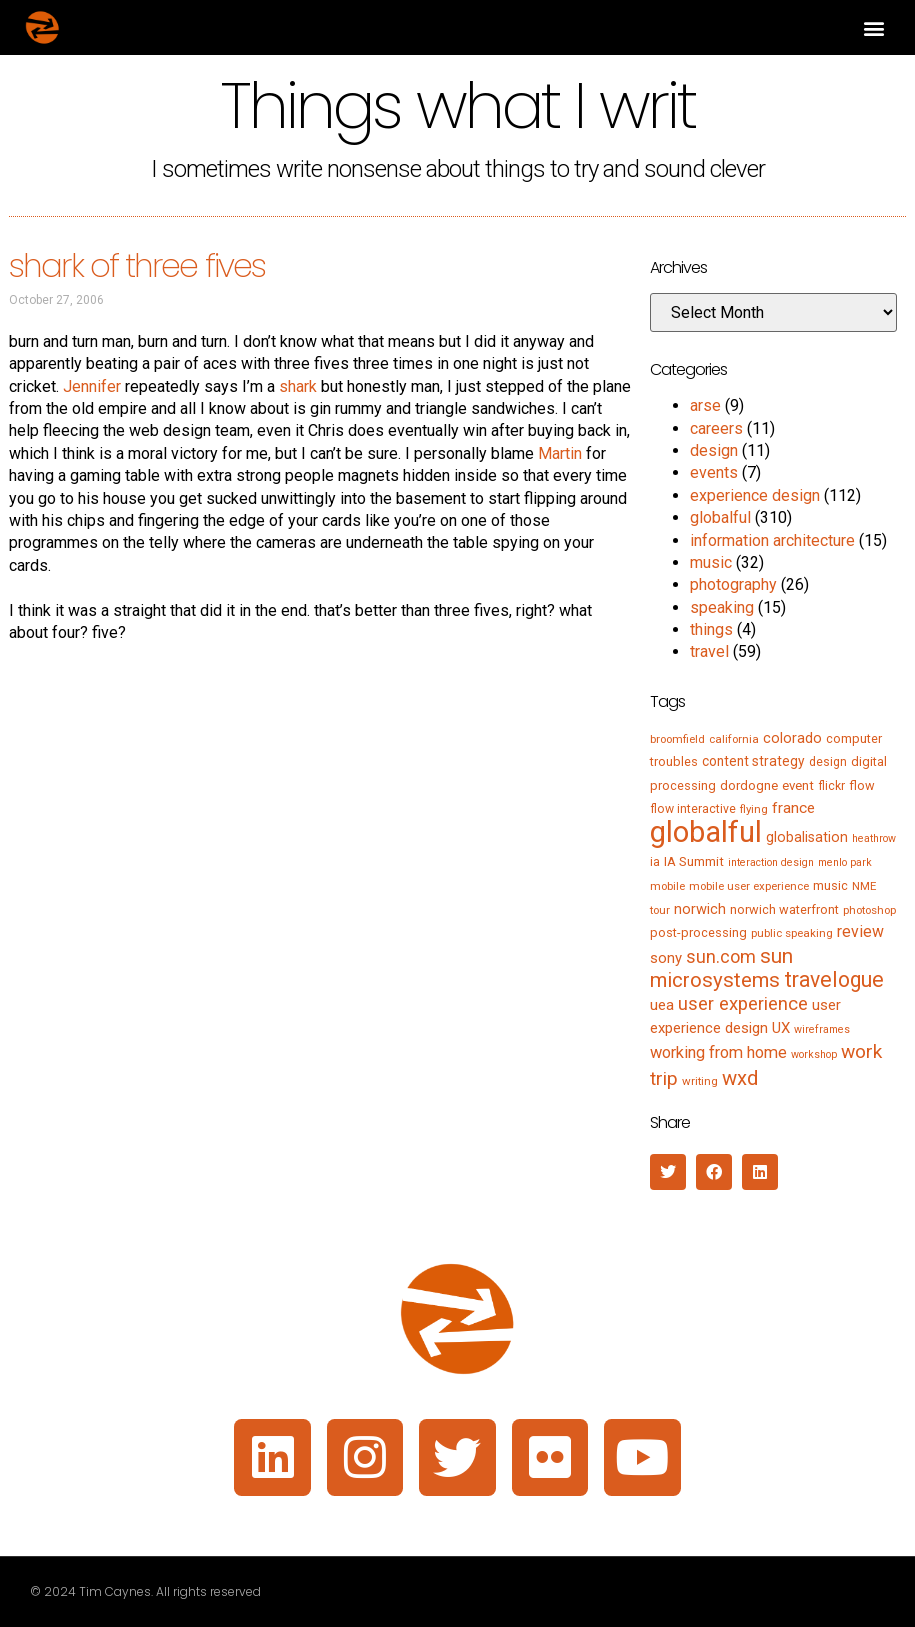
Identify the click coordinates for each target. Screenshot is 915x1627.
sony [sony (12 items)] (666, 958)
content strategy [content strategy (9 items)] (753, 761)
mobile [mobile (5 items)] (667, 886)
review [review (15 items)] (860, 931)
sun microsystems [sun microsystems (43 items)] (721, 968)
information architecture (772, 540)
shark (298, 386)
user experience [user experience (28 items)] (743, 1004)
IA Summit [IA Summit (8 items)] (694, 861)
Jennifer (92, 386)
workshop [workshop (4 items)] (814, 1054)
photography (733, 584)
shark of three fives (137, 265)
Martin (560, 453)
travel (709, 651)
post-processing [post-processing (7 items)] (698, 932)
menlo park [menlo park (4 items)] (845, 862)
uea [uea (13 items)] (662, 1005)
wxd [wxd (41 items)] (740, 1078)
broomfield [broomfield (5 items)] (677, 739)
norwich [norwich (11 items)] (700, 909)
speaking (722, 607)
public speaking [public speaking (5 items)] (792, 933)
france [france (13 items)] (793, 808)
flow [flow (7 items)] (862, 785)
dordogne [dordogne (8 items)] (749, 785)
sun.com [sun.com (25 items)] (721, 956)
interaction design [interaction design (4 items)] (771, 862)
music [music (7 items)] (830, 885)
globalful (720, 517)
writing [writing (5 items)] (700, 1081)
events (714, 472)
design (714, 450)
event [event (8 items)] (798, 785)
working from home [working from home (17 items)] (718, 1052)
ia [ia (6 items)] (655, 862)
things (711, 629)
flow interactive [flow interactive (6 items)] (693, 809)
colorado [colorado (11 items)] (792, 738)
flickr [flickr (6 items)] (831, 786)
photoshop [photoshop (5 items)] (869, 910)
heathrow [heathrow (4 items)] (874, 838)
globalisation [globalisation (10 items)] (807, 837)
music (711, 562)
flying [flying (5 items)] (754, 809)
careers (716, 428)
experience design (755, 495)
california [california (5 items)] (734, 739)
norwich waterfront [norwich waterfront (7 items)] (784, 909)
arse (705, 405)
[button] (873, 27)
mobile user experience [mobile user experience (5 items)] (749, 886)
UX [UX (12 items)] (781, 1028)
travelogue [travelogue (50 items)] (834, 979)
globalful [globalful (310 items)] (706, 832)
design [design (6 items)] (828, 762)
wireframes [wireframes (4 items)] (822, 1029)
